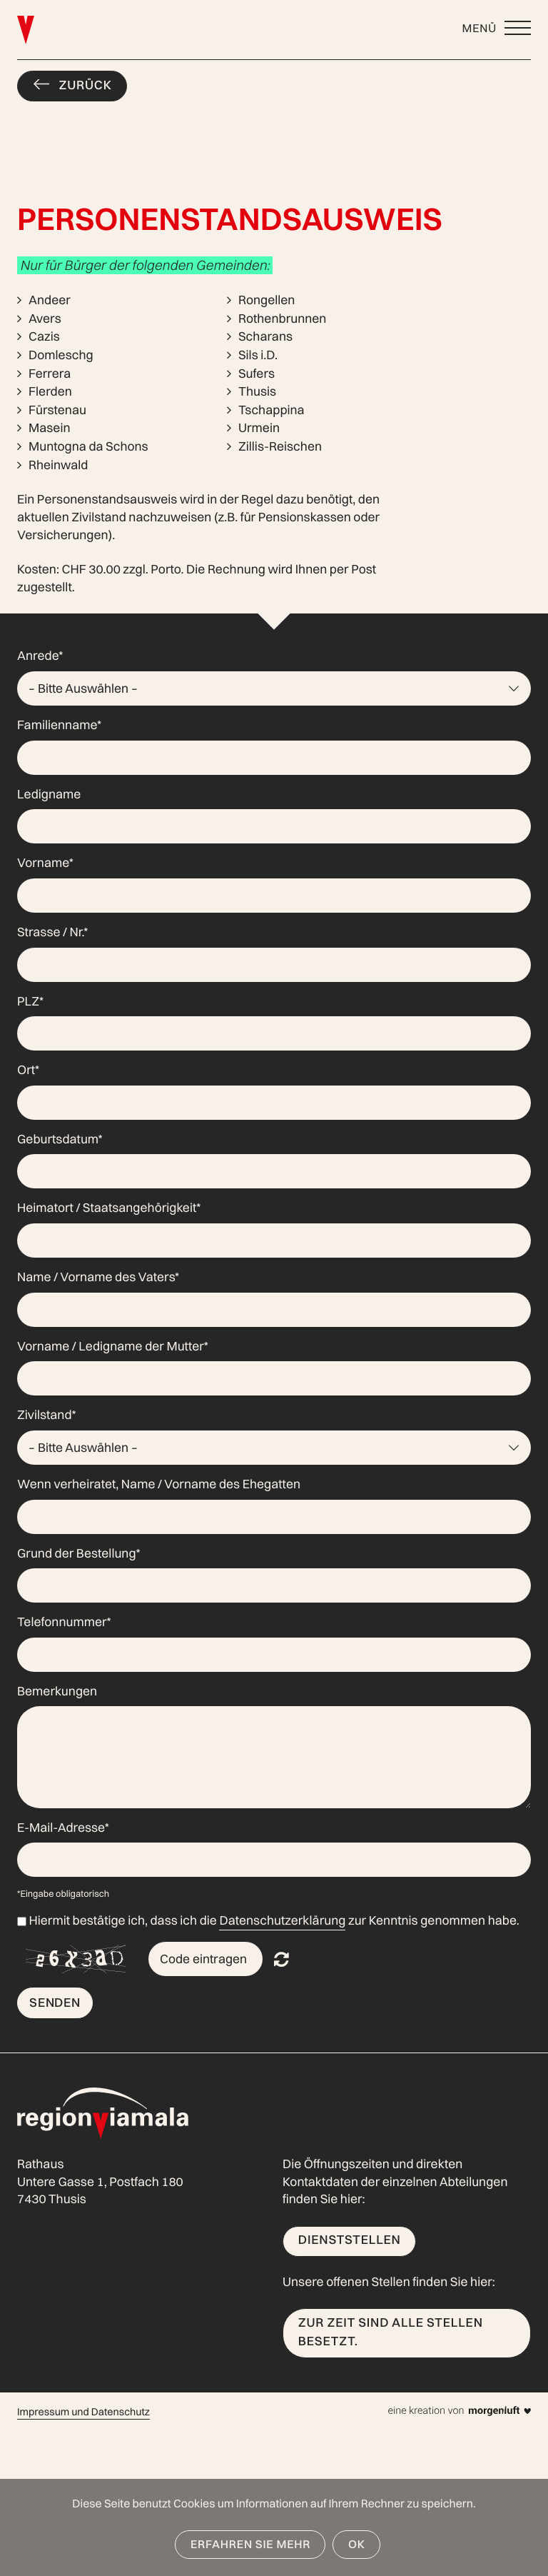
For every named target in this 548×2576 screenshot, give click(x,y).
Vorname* (45, 863)
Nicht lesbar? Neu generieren (281, 1959)
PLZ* (30, 1001)
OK (356, 2544)
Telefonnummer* (64, 1622)
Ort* (28, 1070)
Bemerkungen (57, 1691)
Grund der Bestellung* (79, 1553)
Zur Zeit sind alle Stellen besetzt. (390, 2332)
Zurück (85, 85)
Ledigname (49, 794)
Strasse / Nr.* (52, 932)
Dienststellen (349, 2239)
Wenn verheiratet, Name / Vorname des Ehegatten (158, 1484)
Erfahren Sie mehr (250, 2544)
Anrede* (40, 655)
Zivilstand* (46, 1415)
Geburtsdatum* (60, 1139)
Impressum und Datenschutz (83, 2411)
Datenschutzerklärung (282, 1920)
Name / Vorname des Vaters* (98, 1277)
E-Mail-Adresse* (63, 1827)
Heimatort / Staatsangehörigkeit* (109, 1208)
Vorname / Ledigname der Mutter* (112, 1346)
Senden (55, 2002)
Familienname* (59, 725)
